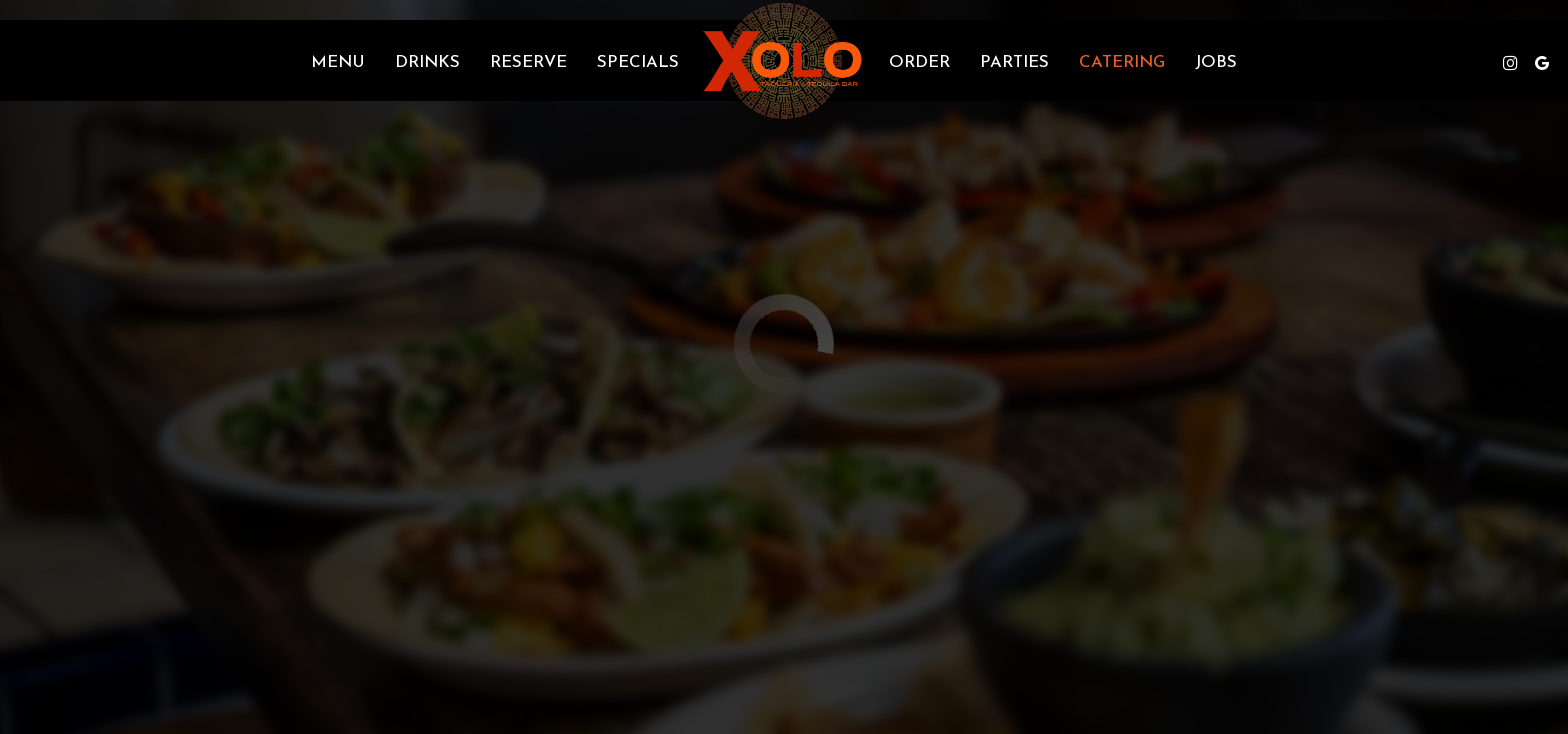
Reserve (528, 62)
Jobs (1216, 62)
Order (919, 62)
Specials (638, 62)
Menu (338, 62)
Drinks (427, 62)
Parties (1014, 62)
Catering (1122, 62)
